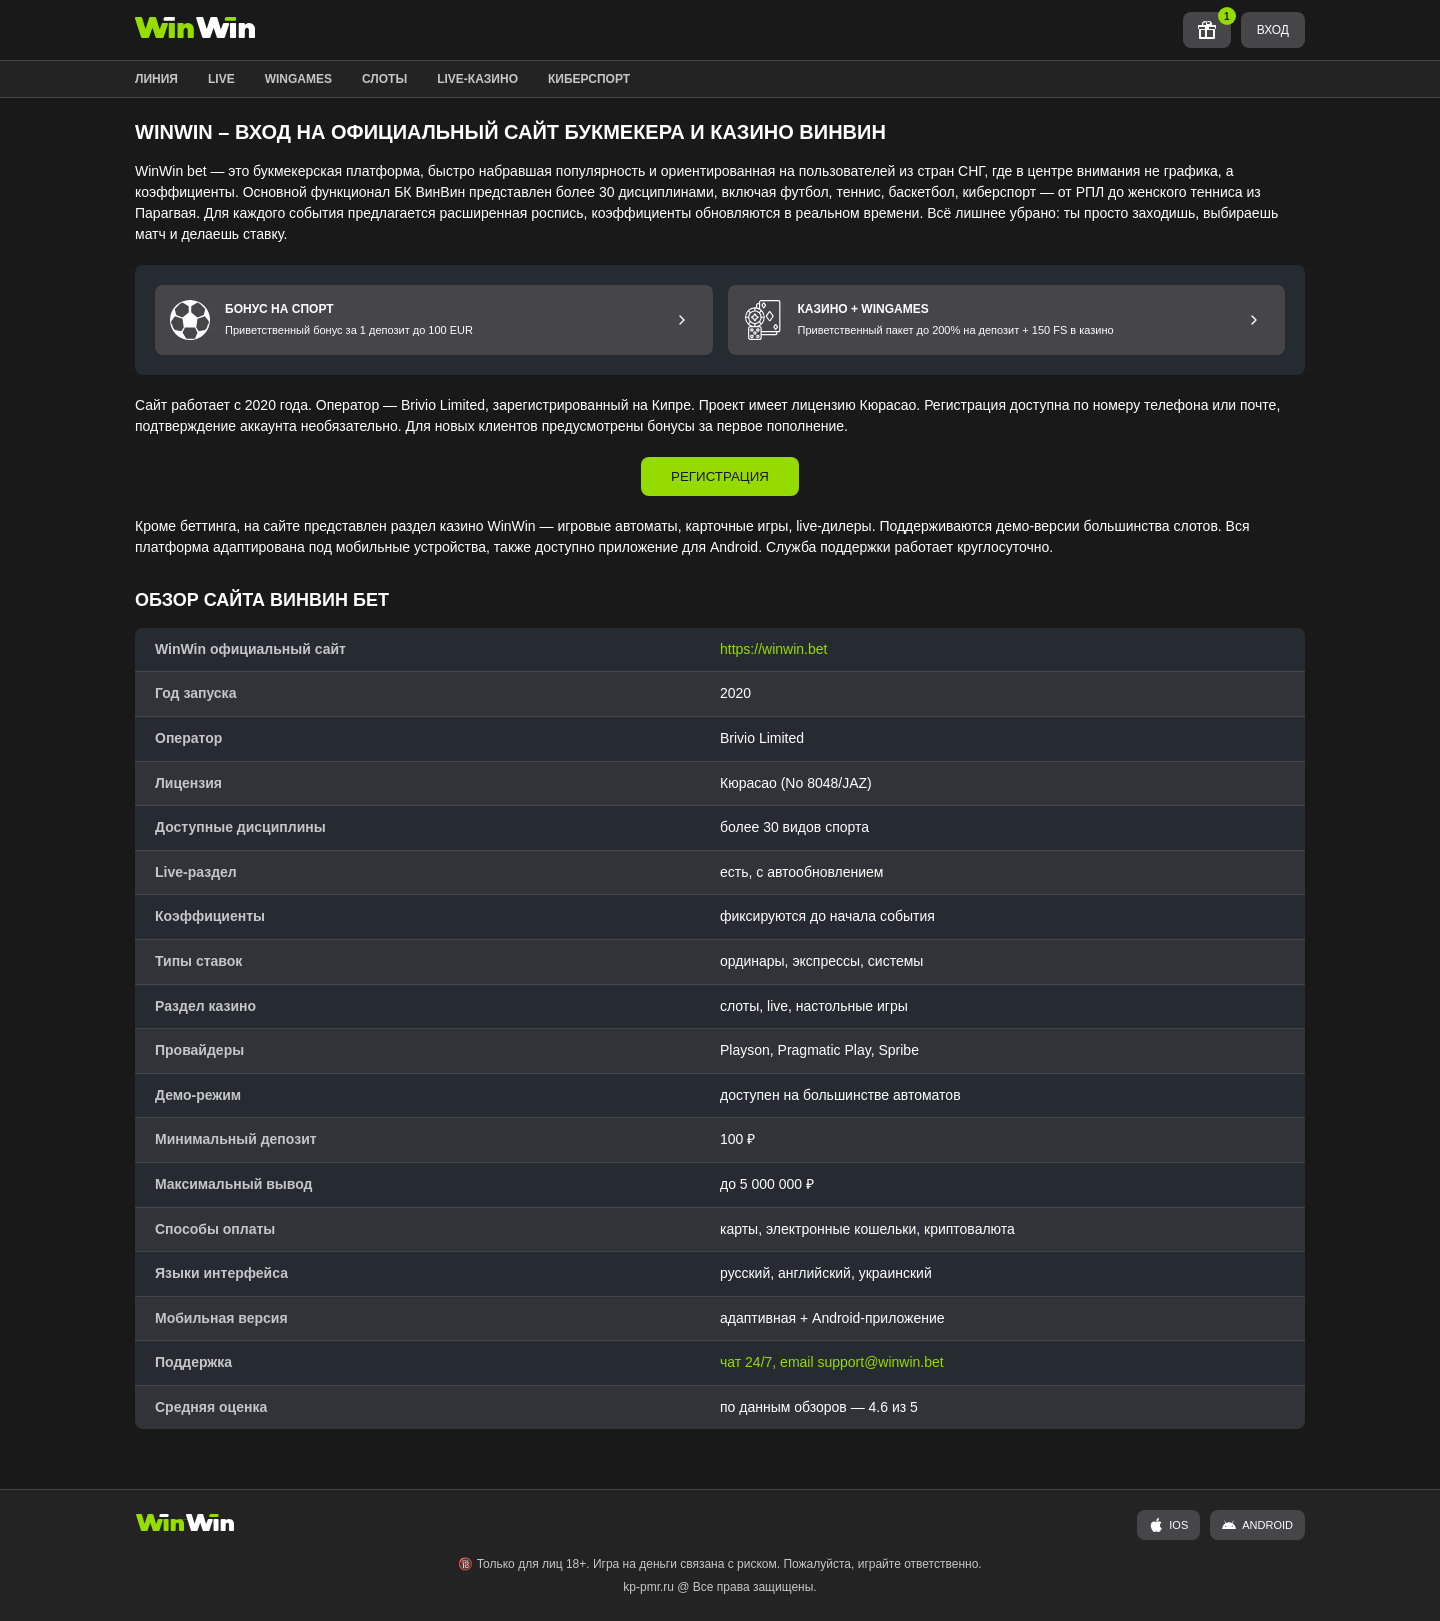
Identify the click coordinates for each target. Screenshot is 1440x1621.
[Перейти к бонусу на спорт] (682, 320)
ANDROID (1257, 1525)
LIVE (221, 79)
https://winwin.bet (773, 649)
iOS (1168, 1525)
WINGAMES (298, 79)
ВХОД (1273, 30)
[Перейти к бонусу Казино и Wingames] (1254, 320)
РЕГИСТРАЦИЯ (720, 476)
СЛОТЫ (384, 79)
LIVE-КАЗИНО (477, 79)
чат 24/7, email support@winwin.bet (832, 1362)
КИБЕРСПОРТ (589, 79)
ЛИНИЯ (156, 79)
